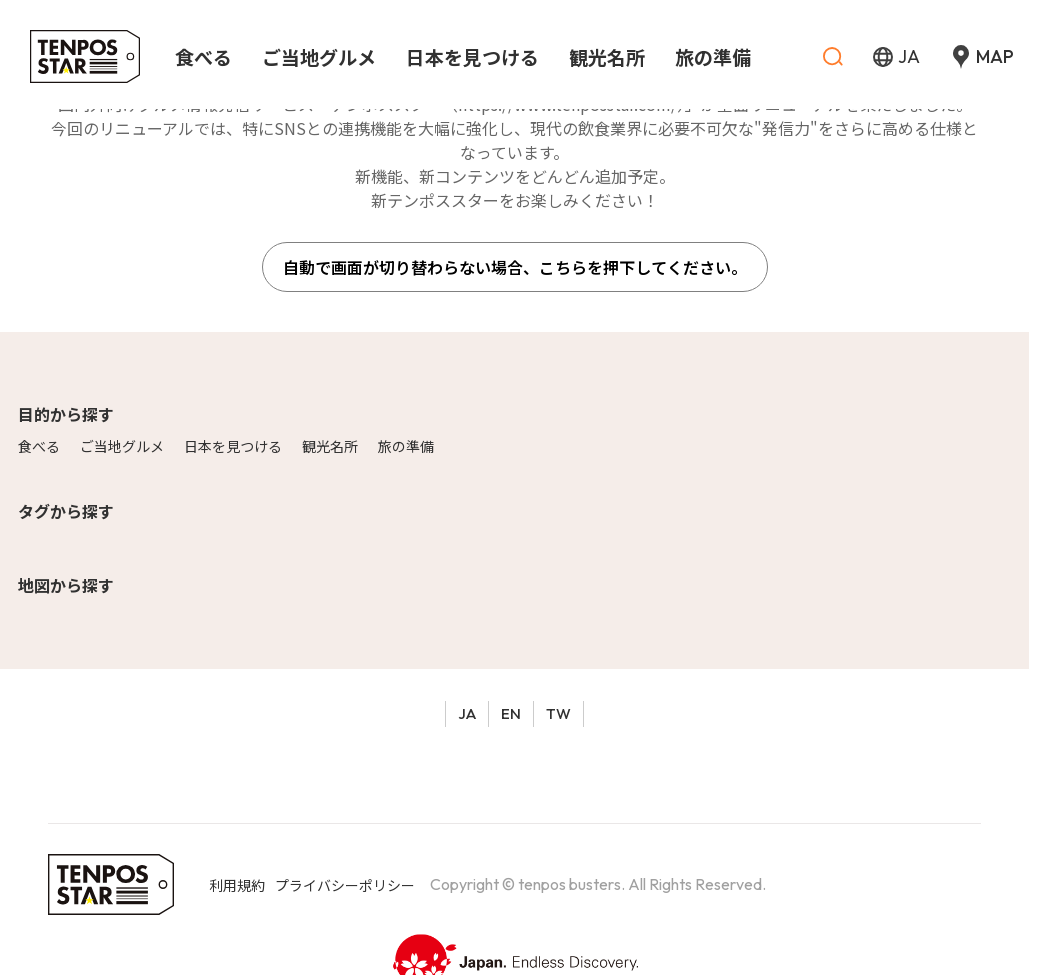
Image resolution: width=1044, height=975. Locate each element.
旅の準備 (406, 446)
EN (511, 713)
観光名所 (330, 446)
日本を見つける (233, 446)
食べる (39, 446)
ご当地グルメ (122, 446)
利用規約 (237, 885)
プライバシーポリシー (345, 885)
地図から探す (66, 585)
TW (558, 713)
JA (467, 713)
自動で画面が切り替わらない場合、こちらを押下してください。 (515, 267)
